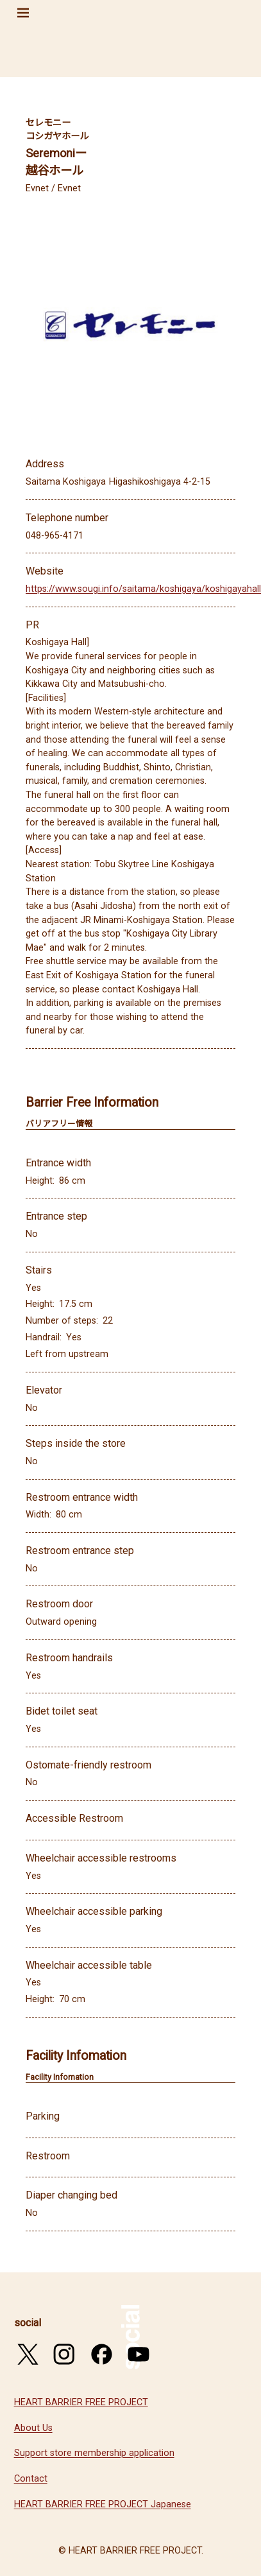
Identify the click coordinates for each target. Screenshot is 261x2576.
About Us (33, 2428)
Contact (30, 2478)
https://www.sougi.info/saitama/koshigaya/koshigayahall (143, 588)
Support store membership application (94, 2453)
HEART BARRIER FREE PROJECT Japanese (102, 2504)
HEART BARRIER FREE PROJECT (81, 2402)
